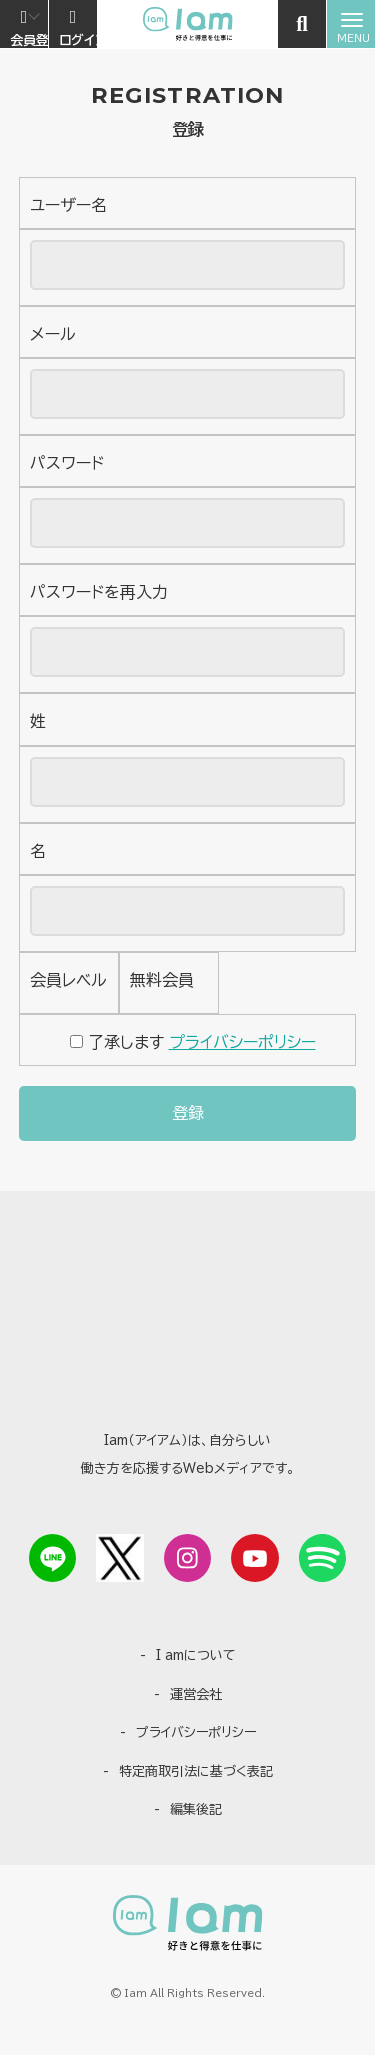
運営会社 (196, 1694)
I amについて (196, 1655)
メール (53, 334)
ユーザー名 (68, 205)
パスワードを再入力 (99, 592)
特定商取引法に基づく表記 (196, 1771)
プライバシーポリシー (242, 1042)
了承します (193, 1042)
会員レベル (68, 980)
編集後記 (196, 1809)
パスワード (67, 463)
